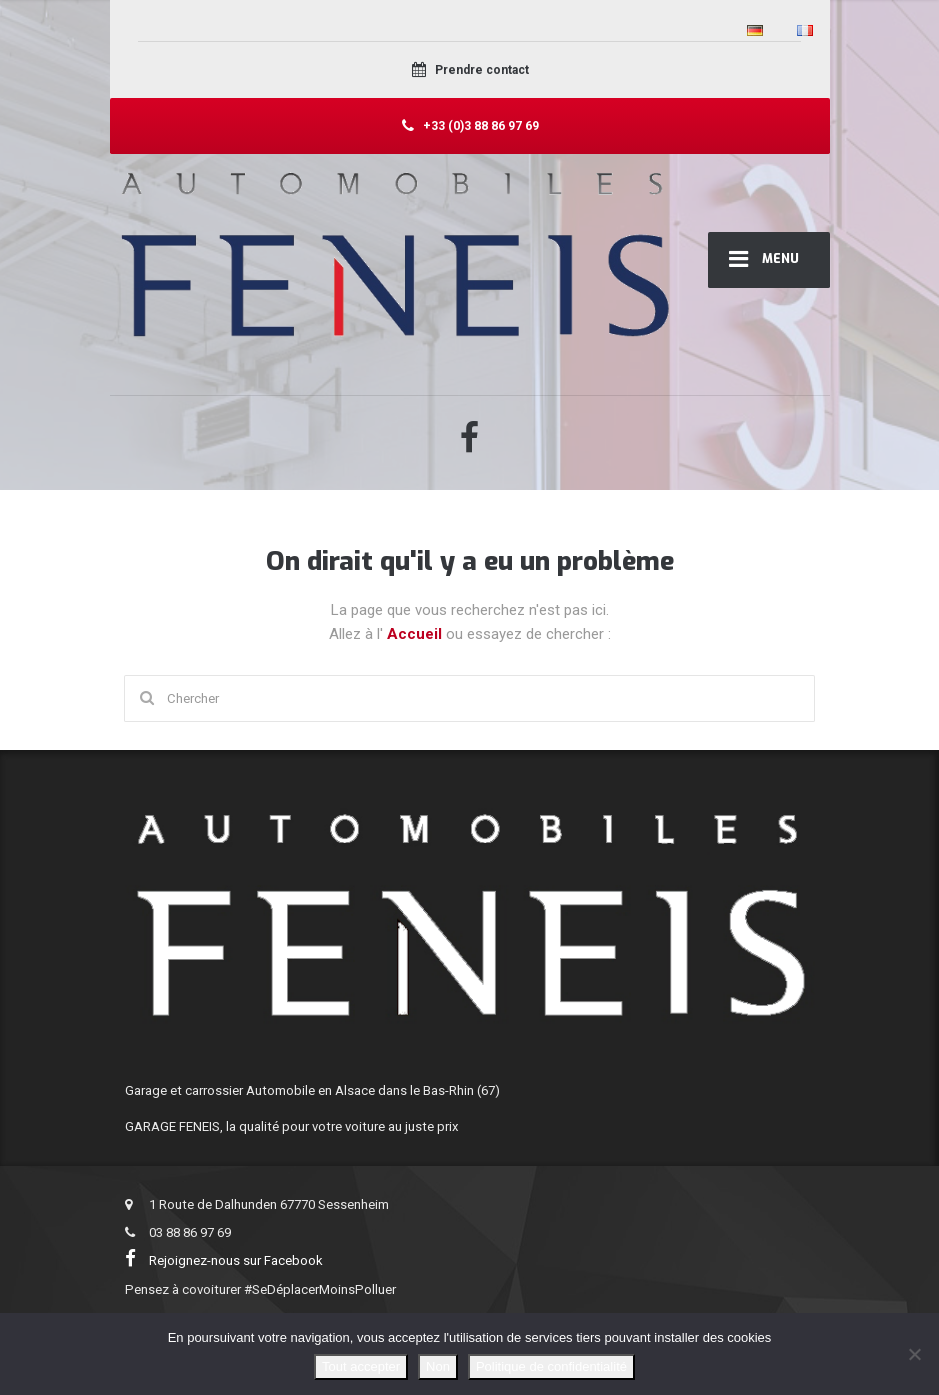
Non (438, 1366)
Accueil (416, 634)
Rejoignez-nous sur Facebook (227, 1260)
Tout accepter (361, 1366)
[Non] (914, 1354)
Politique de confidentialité (551, 1366)
